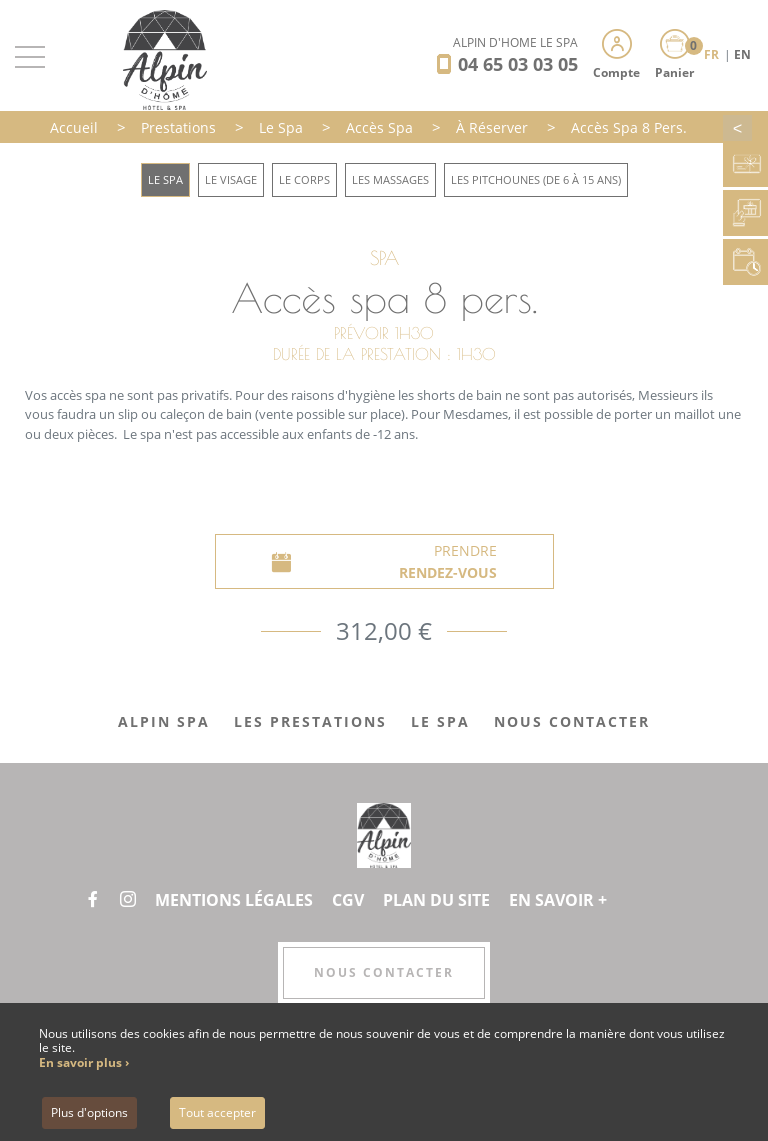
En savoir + (558, 900)
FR (713, 54)
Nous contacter (384, 972)
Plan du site (436, 900)
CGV (348, 900)
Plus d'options (89, 1112)
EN (742, 54)
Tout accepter (217, 1112)
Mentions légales (234, 900)
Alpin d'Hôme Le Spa (515, 42)
